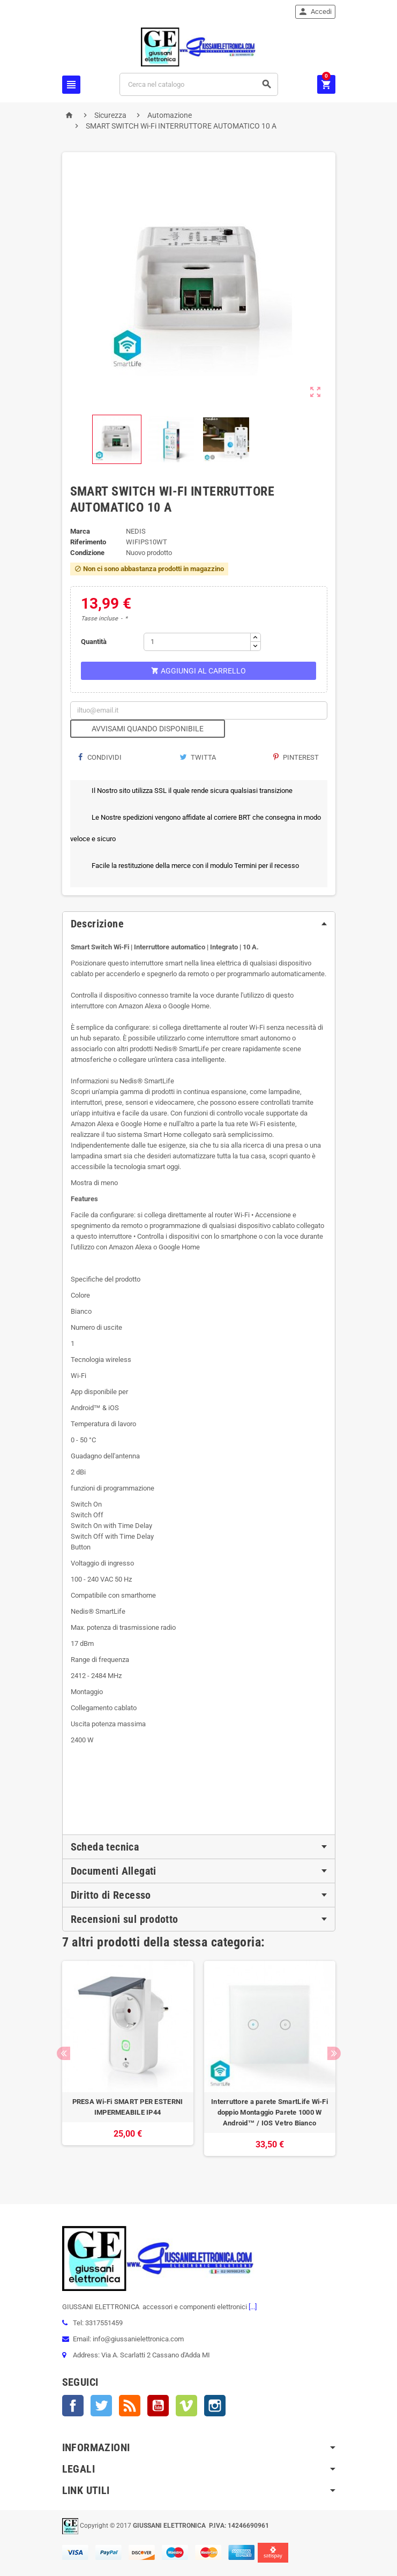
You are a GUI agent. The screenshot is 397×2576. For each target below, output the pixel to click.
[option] (128, 2064)
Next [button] (334, 2053)
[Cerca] (198, 84)
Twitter (101, 2405)
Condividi (100, 757)
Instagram (215, 2405)
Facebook (73, 2405)
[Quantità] (197, 642)
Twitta (197, 757)
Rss (129, 2405)
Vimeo (186, 2405)
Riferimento (88, 542)
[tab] (199, 923)
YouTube (158, 2405)
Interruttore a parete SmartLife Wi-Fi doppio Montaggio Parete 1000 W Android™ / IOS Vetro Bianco (269, 2112)
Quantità (94, 642)
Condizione (87, 553)
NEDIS (136, 531)
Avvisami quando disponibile (148, 728)
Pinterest (296, 757)
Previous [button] (63, 2053)
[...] (252, 2307)
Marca (80, 531)
